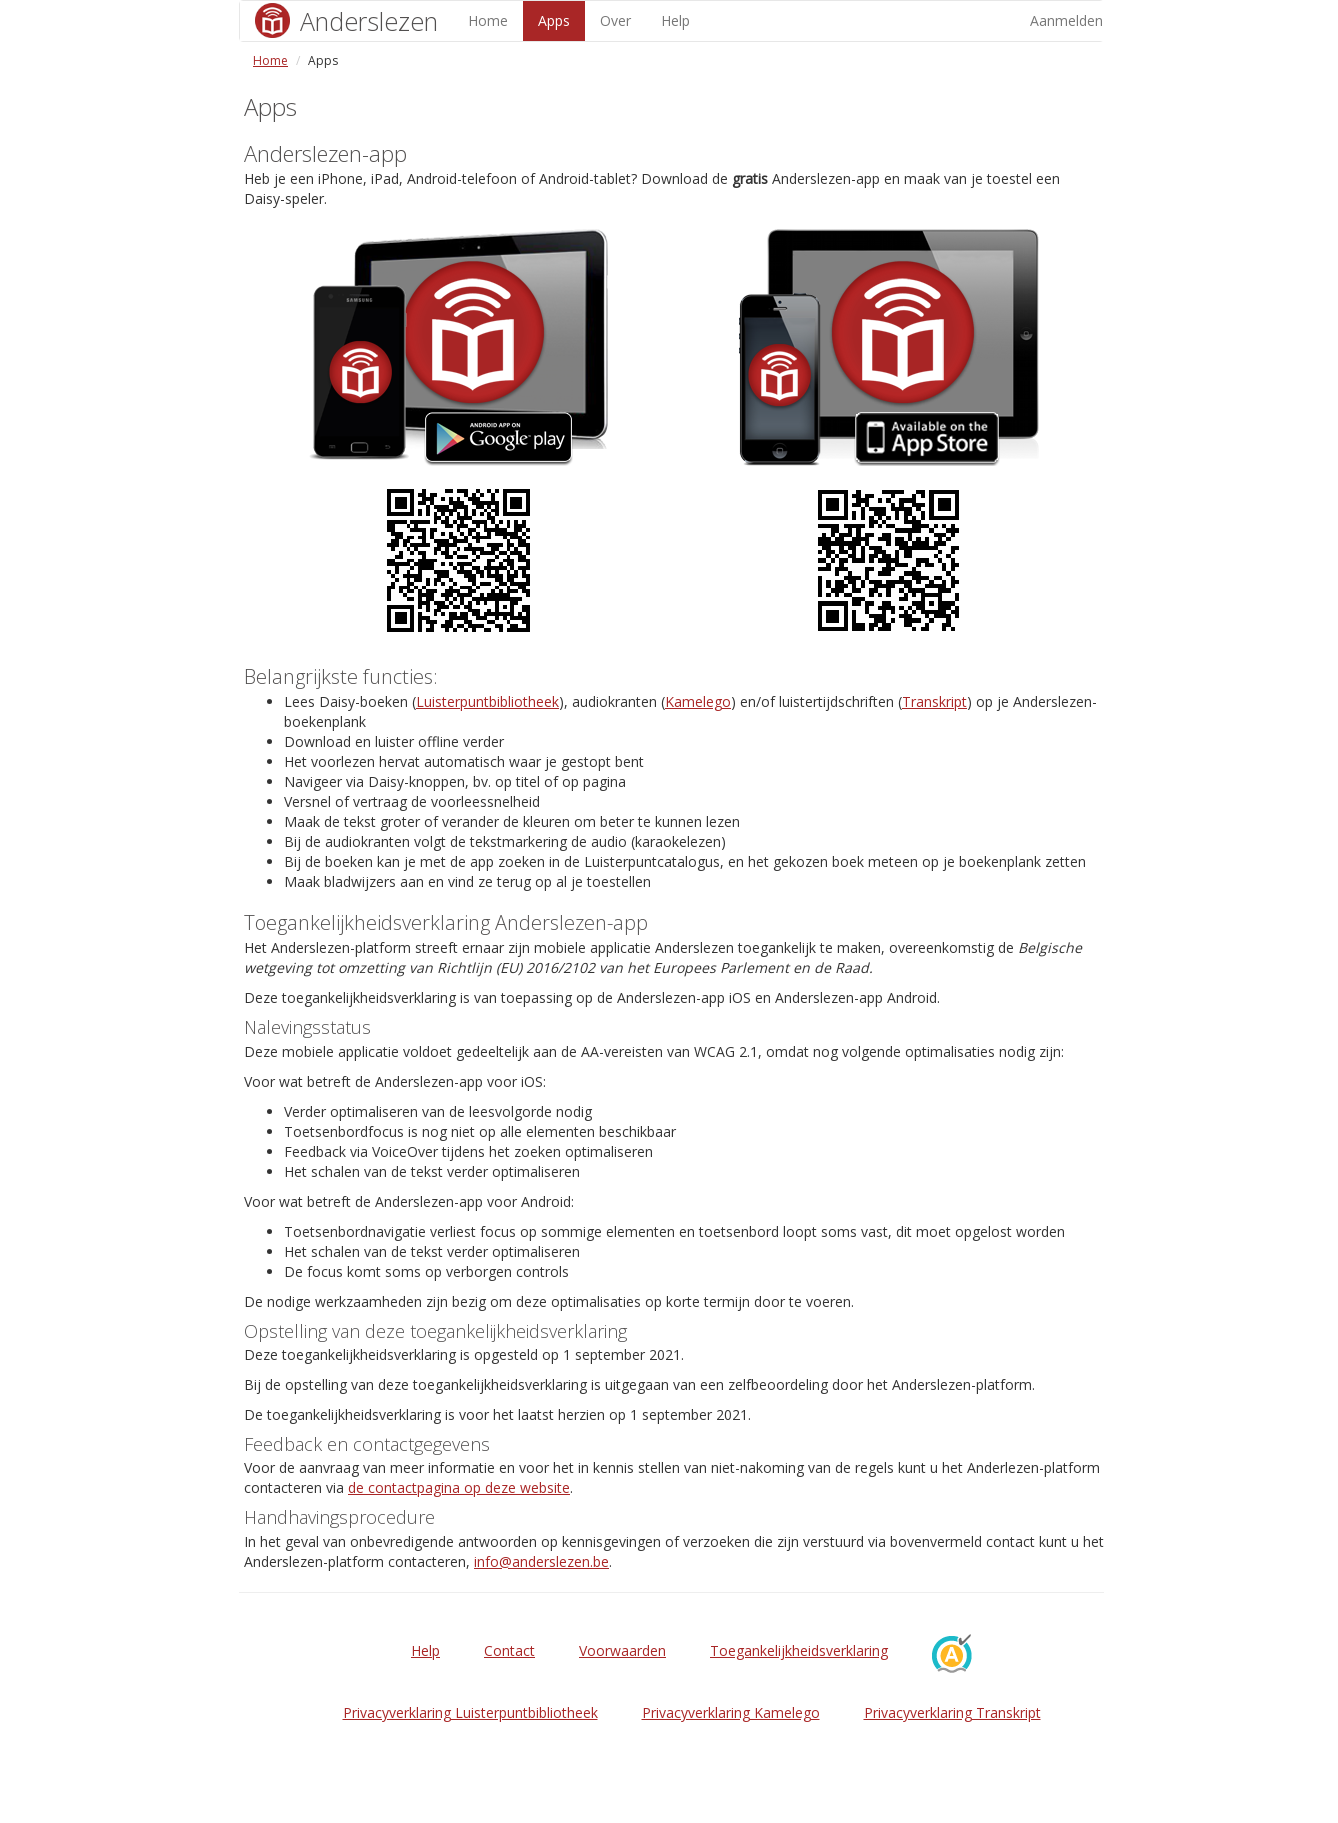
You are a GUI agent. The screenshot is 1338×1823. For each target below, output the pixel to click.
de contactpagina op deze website (459, 1487)
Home (488, 20)
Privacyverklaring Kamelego (731, 1712)
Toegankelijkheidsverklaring (799, 1650)
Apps (554, 20)
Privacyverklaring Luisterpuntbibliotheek (470, 1712)
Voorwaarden (622, 1650)
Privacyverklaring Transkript (952, 1712)
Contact (509, 1650)
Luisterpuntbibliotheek (487, 701)
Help (675, 20)
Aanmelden (1066, 20)
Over (615, 20)
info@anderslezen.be (541, 1561)
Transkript (934, 701)
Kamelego (698, 701)
